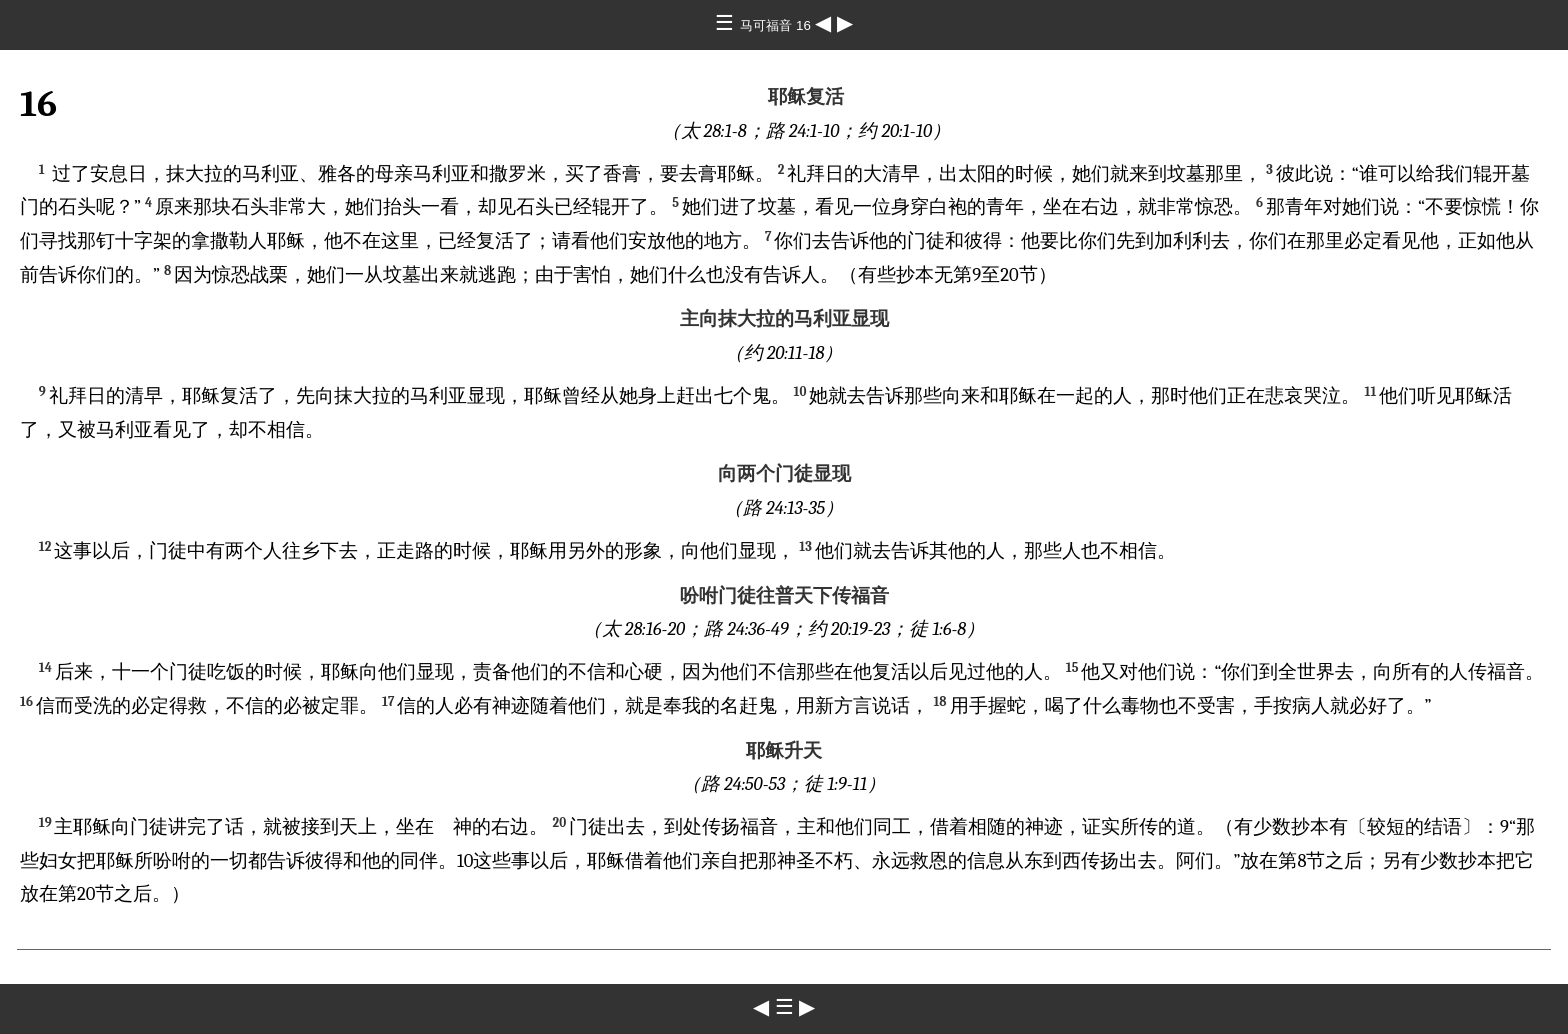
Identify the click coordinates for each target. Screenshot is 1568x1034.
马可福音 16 (777, 25)
